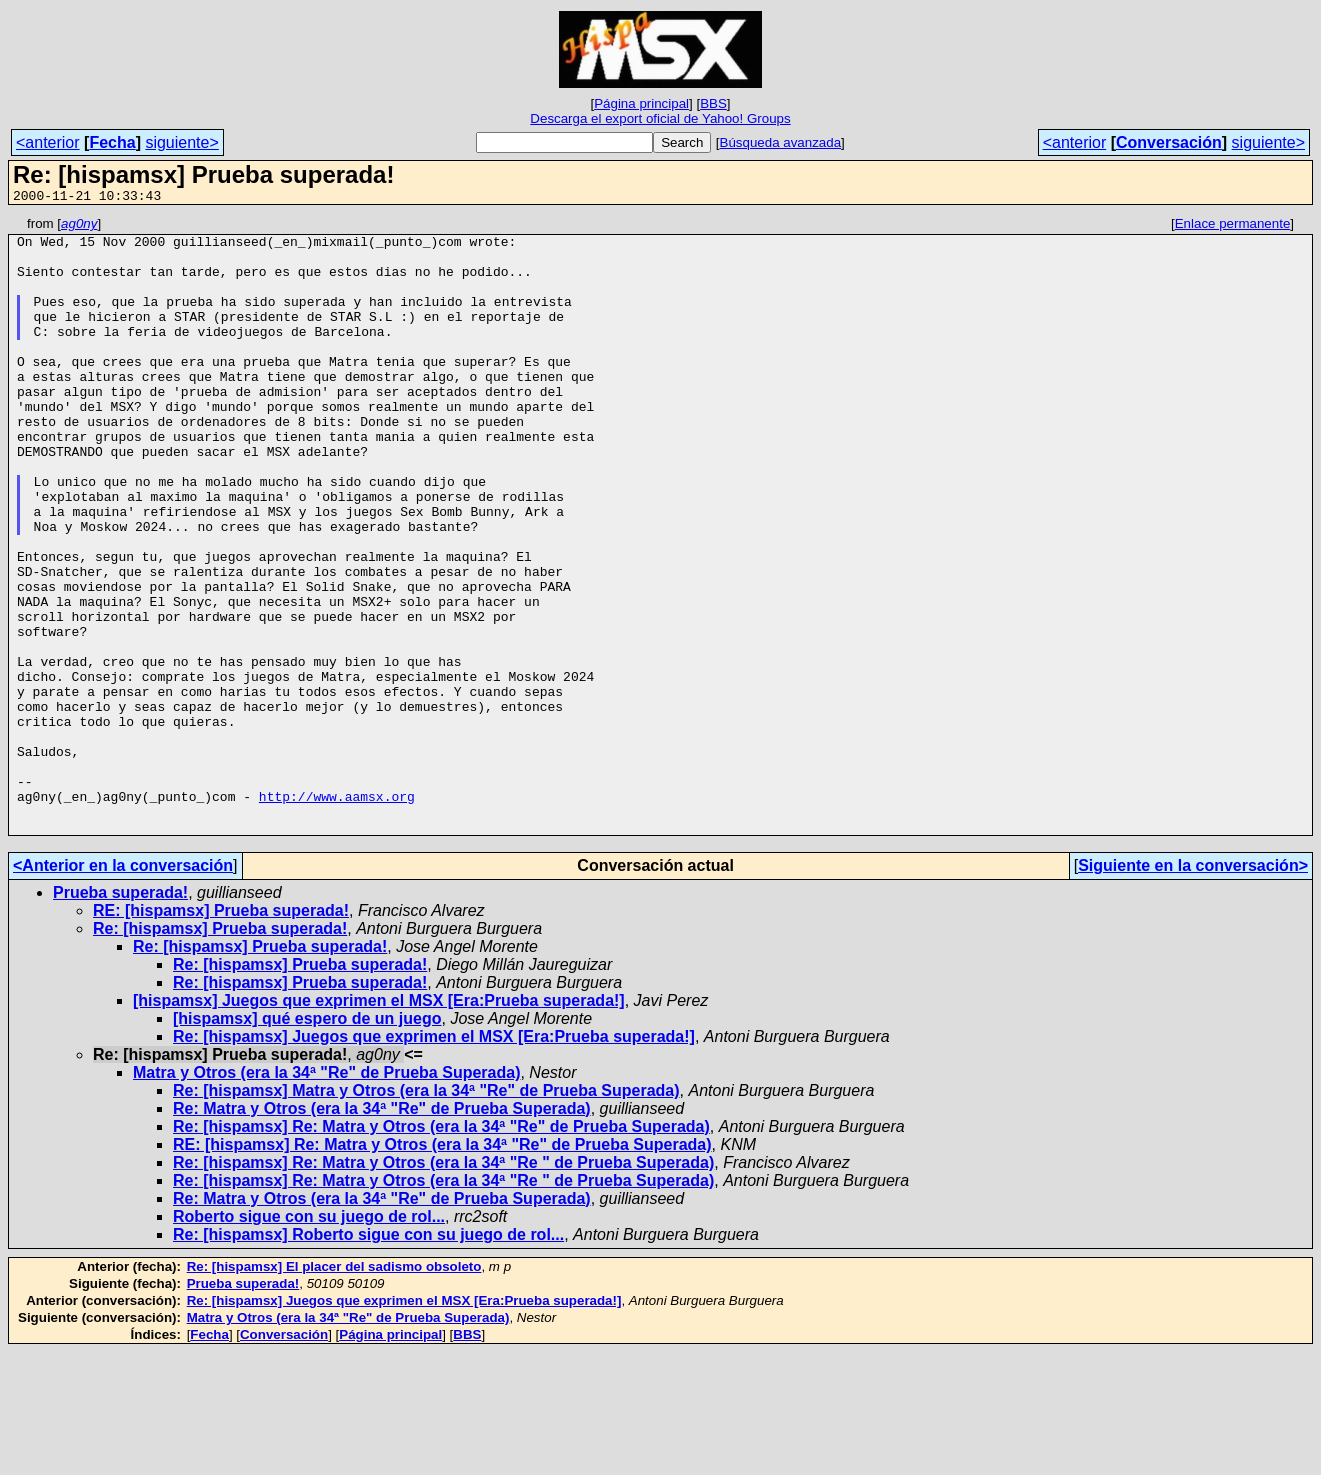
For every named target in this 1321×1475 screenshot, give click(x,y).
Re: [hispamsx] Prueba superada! (220, 1051)
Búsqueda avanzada (781, 142)
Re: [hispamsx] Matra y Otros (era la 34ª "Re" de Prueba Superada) (426, 1213)
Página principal (641, 103)
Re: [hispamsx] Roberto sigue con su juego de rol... (368, 1357)
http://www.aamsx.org (337, 913)
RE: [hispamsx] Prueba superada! (221, 1033)
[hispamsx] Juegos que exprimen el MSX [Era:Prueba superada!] (379, 1123)
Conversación (1169, 142)
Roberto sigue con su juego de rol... (309, 1339)
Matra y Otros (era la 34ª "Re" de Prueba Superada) (326, 1195)
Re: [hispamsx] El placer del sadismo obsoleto (334, 1389)
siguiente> (181, 142)
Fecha (112, 142)
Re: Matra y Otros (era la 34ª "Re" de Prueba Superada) (382, 1231)
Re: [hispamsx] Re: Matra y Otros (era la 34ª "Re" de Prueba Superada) (441, 1249)
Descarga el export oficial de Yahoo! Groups (660, 118)
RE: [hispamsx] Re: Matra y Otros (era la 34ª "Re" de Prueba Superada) (442, 1267)
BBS (713, 103)
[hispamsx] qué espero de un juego (307, 1141)
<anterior (48, 142)
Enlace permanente (1233, 226)
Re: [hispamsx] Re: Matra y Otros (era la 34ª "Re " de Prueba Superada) (443, 1285)
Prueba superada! (120, 1015)
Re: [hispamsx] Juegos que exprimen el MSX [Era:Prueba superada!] (434, 1159)
